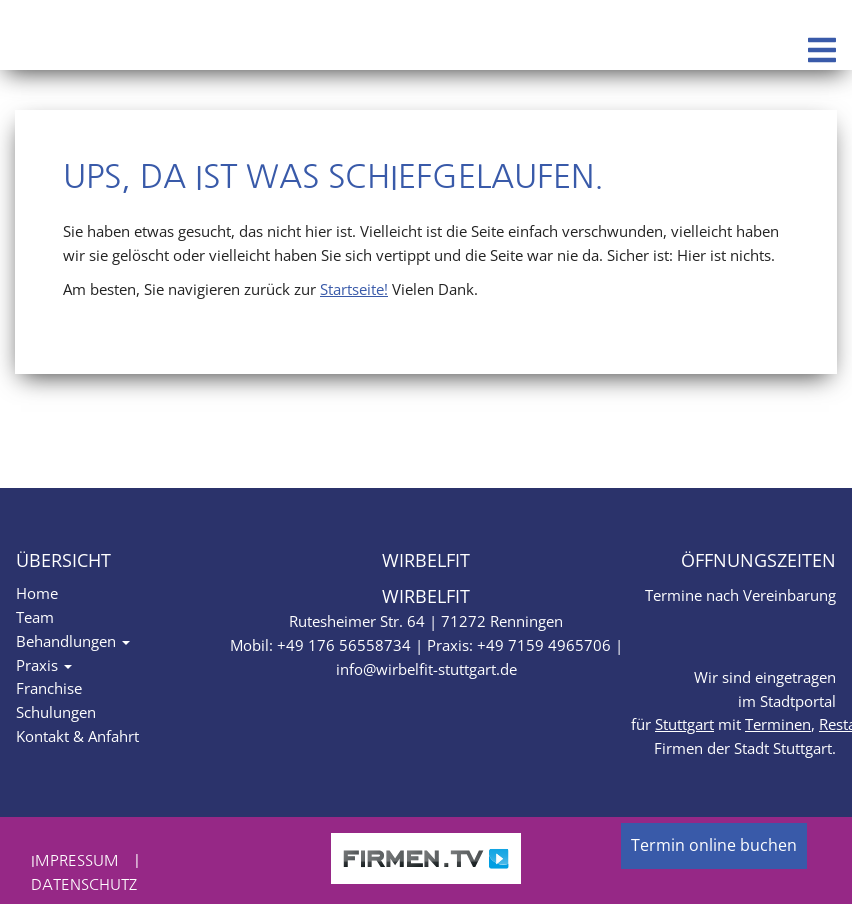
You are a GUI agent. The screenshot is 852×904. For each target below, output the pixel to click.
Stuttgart (684, 724)
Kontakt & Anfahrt (77, 736)
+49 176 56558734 (344, 645)
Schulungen (56, 712)
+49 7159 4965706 (544, 645)
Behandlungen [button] (73, 641)
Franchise (49, 688)
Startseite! (354, 289)
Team (35, 617)
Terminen (778, 724)
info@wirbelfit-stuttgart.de (426, 669)
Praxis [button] (44, 665)
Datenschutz (84, 884)
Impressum (75, 860)
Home (37, 593)
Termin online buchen (714, 845)
